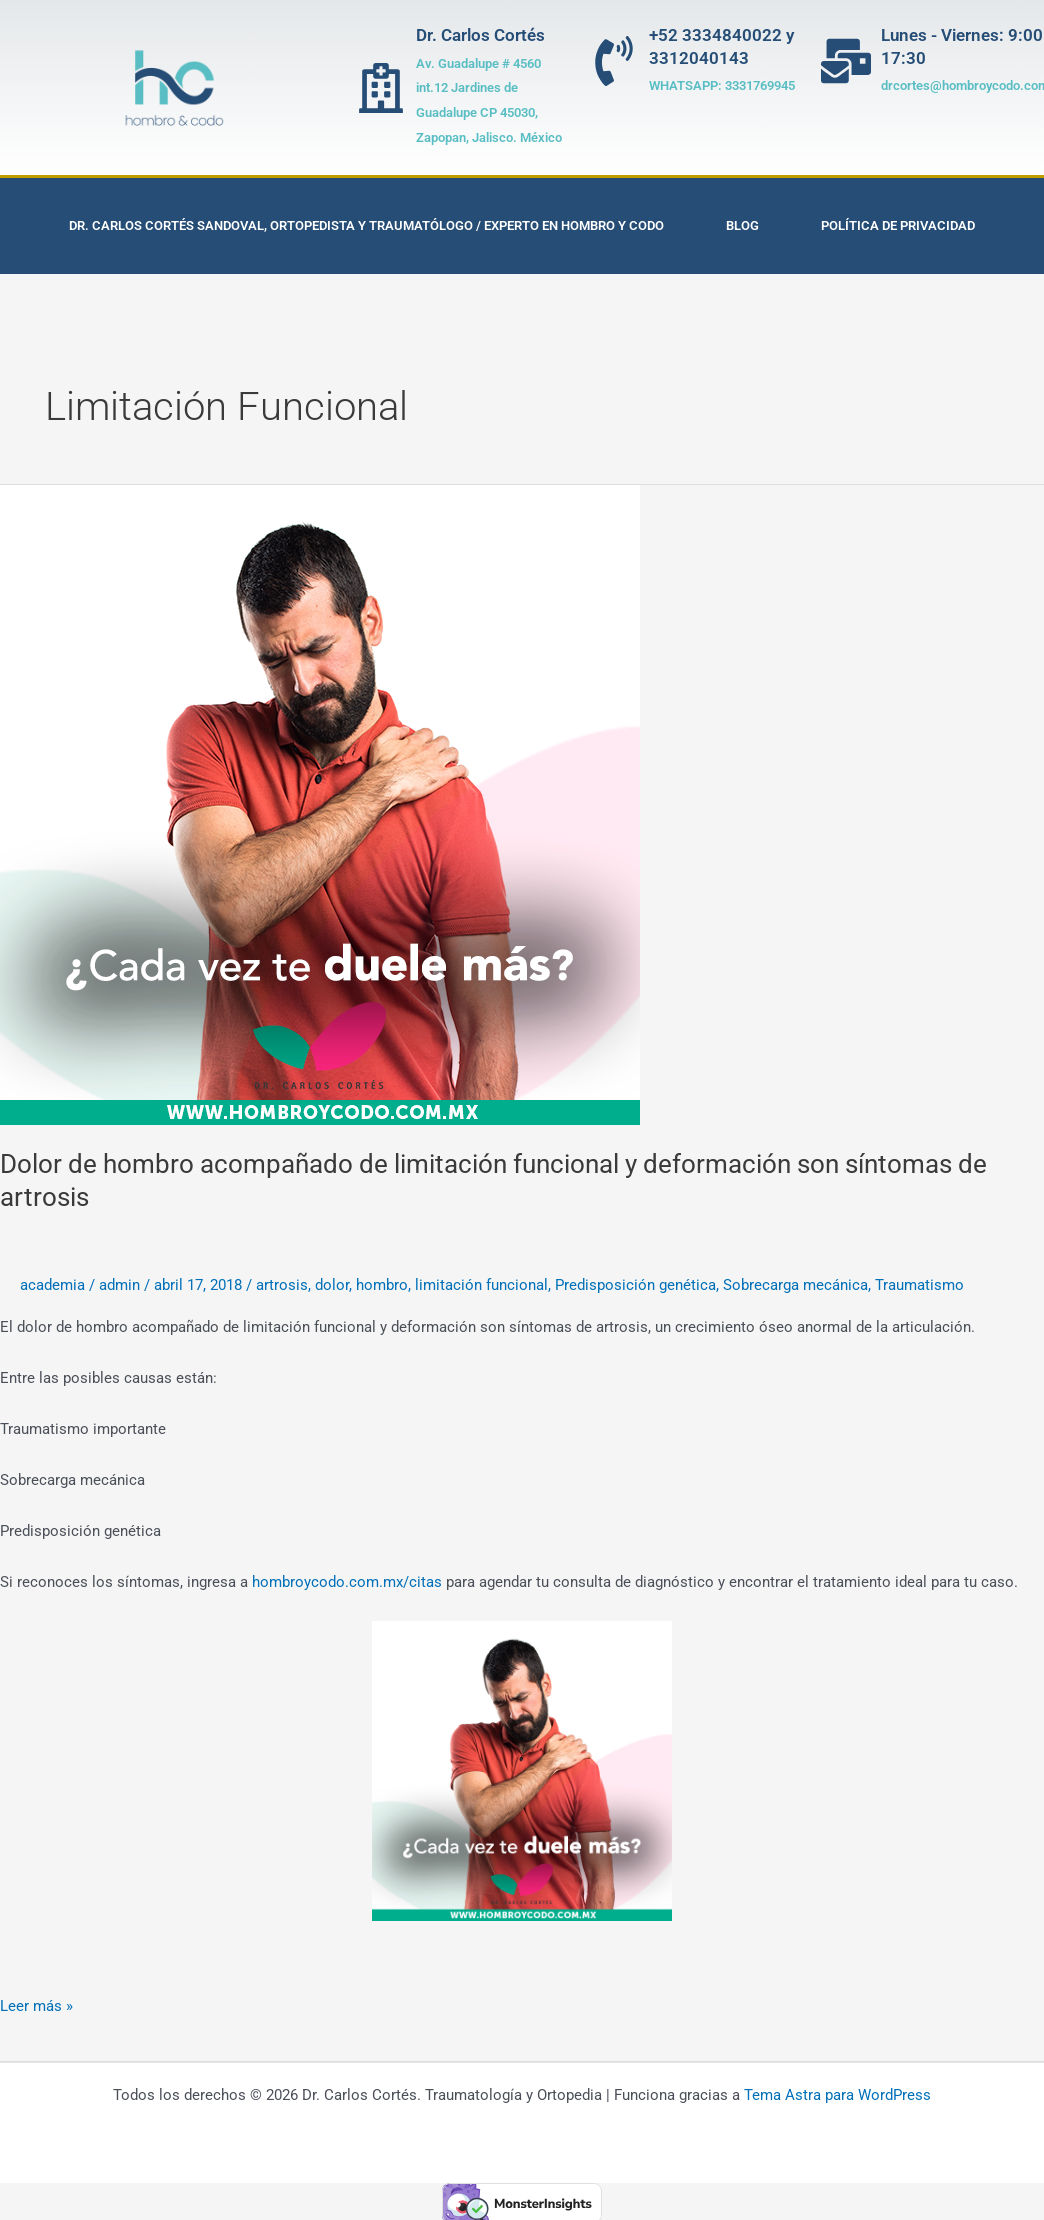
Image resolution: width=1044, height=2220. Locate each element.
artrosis (282, 1285)
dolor (332, 1285)
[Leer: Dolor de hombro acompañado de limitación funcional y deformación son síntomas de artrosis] (320, 804)
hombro (382, 1285)
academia (52, 1285)
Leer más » (36, 2004)
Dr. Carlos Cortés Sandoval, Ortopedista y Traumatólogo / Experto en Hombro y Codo (366, 225)
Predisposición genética (635, 1285)
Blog (742, 225)
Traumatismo (919, 1285)
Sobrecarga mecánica (795, 1285)
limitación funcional (481, 1285)
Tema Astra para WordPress (837, 2095)
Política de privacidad (898, 225)
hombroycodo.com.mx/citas (347, 1582)
